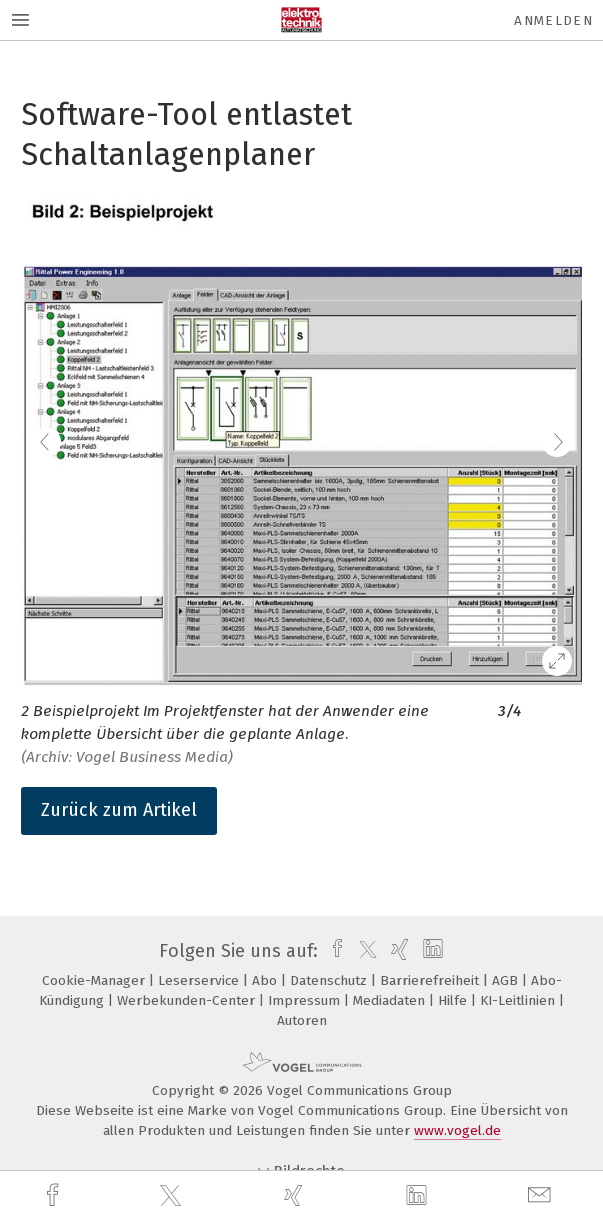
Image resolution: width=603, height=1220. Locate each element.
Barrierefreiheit (431, 980)
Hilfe (454, 1000)
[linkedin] (419, 1196)
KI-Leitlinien (519, 1000)
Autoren (302, 1020)
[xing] (296, 1195)
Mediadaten (391, 1000)
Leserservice (200, 980)
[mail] (542, 1195)
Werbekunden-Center (188, 1000)
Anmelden (553, 20)
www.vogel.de (457, 1130)
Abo (266, 980)
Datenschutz (330, 980)
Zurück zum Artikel (119, 810)
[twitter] (173, 1196)
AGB (507, 980)
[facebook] (55, 1195)
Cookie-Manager (95, 980)
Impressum (306, 1000)
